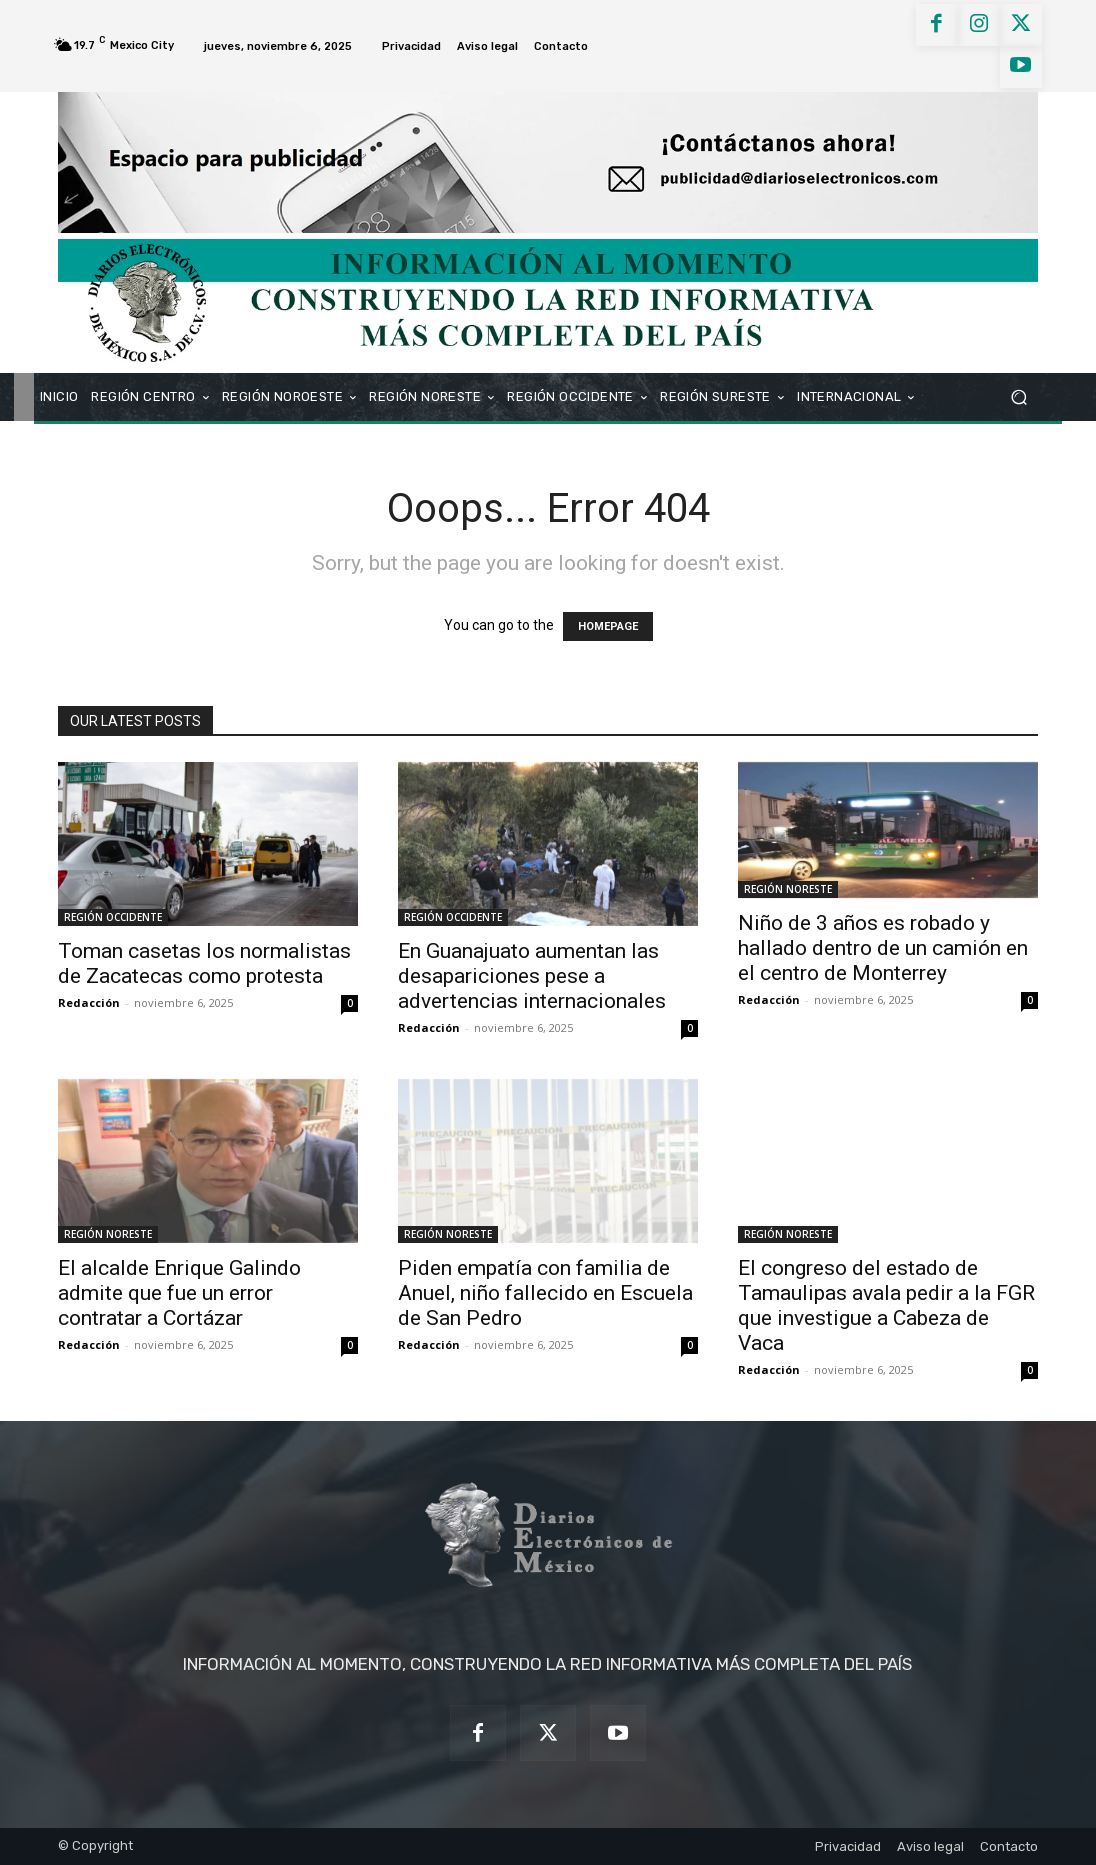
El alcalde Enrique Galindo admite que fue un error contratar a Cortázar (179, 1293)
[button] (1018, 396)
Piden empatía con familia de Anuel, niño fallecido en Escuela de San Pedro (545, 1293)
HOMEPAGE (608, 626)
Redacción (89, 1002)
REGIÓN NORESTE (788, 889)
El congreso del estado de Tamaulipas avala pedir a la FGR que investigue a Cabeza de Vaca (886, 1305)
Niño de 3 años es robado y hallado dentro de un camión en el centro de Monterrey (883, 948)
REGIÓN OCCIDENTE (113, 917)
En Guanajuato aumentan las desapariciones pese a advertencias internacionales (532, 976)
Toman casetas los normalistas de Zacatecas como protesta (204, 963)
